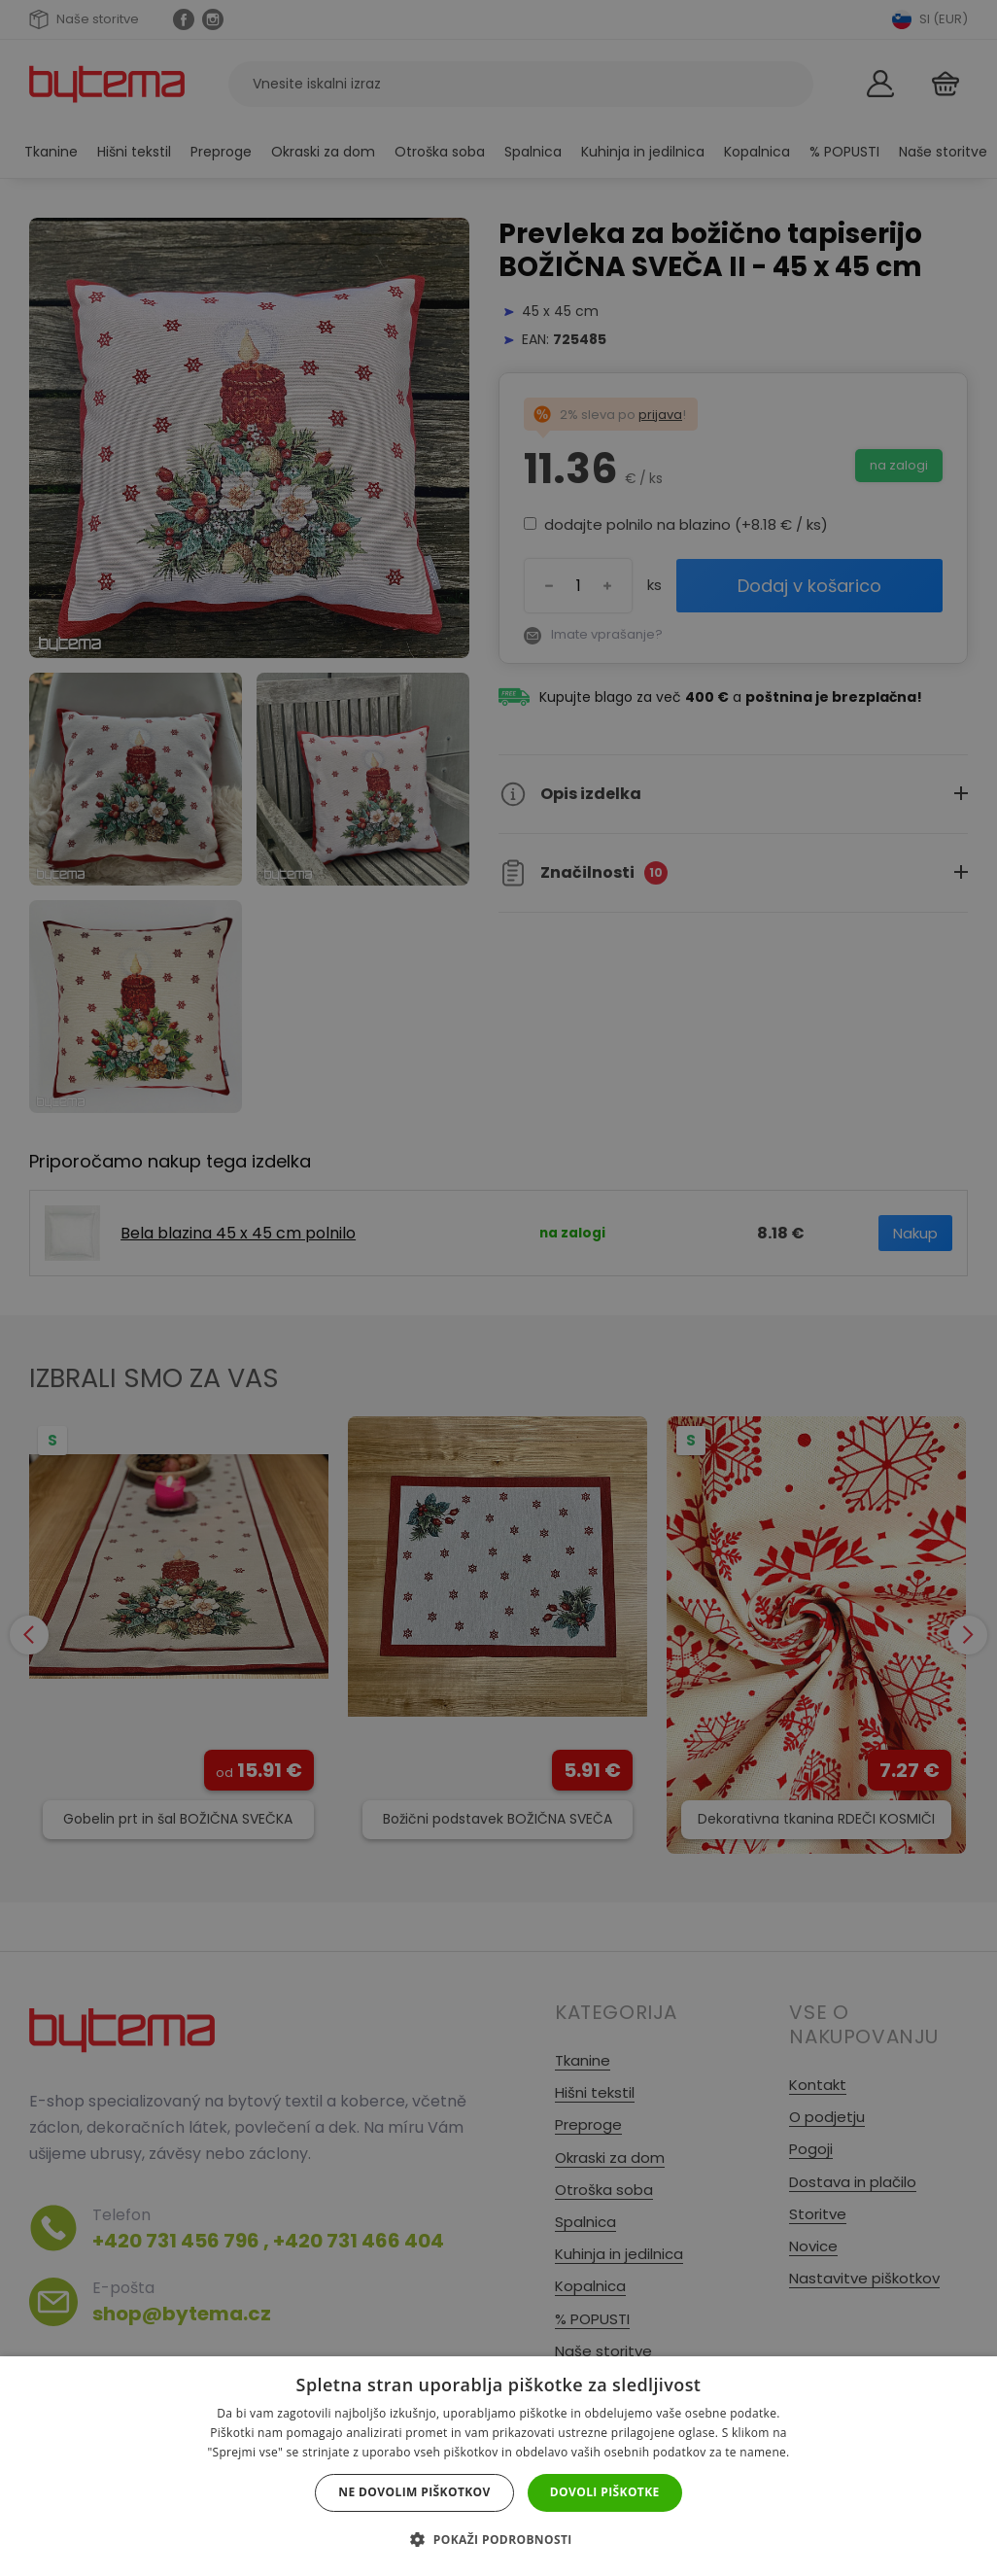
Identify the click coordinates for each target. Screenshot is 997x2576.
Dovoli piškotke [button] (605, 2492)
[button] (498, 2539)
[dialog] (498, 1288)
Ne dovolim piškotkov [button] (414, 2492)
